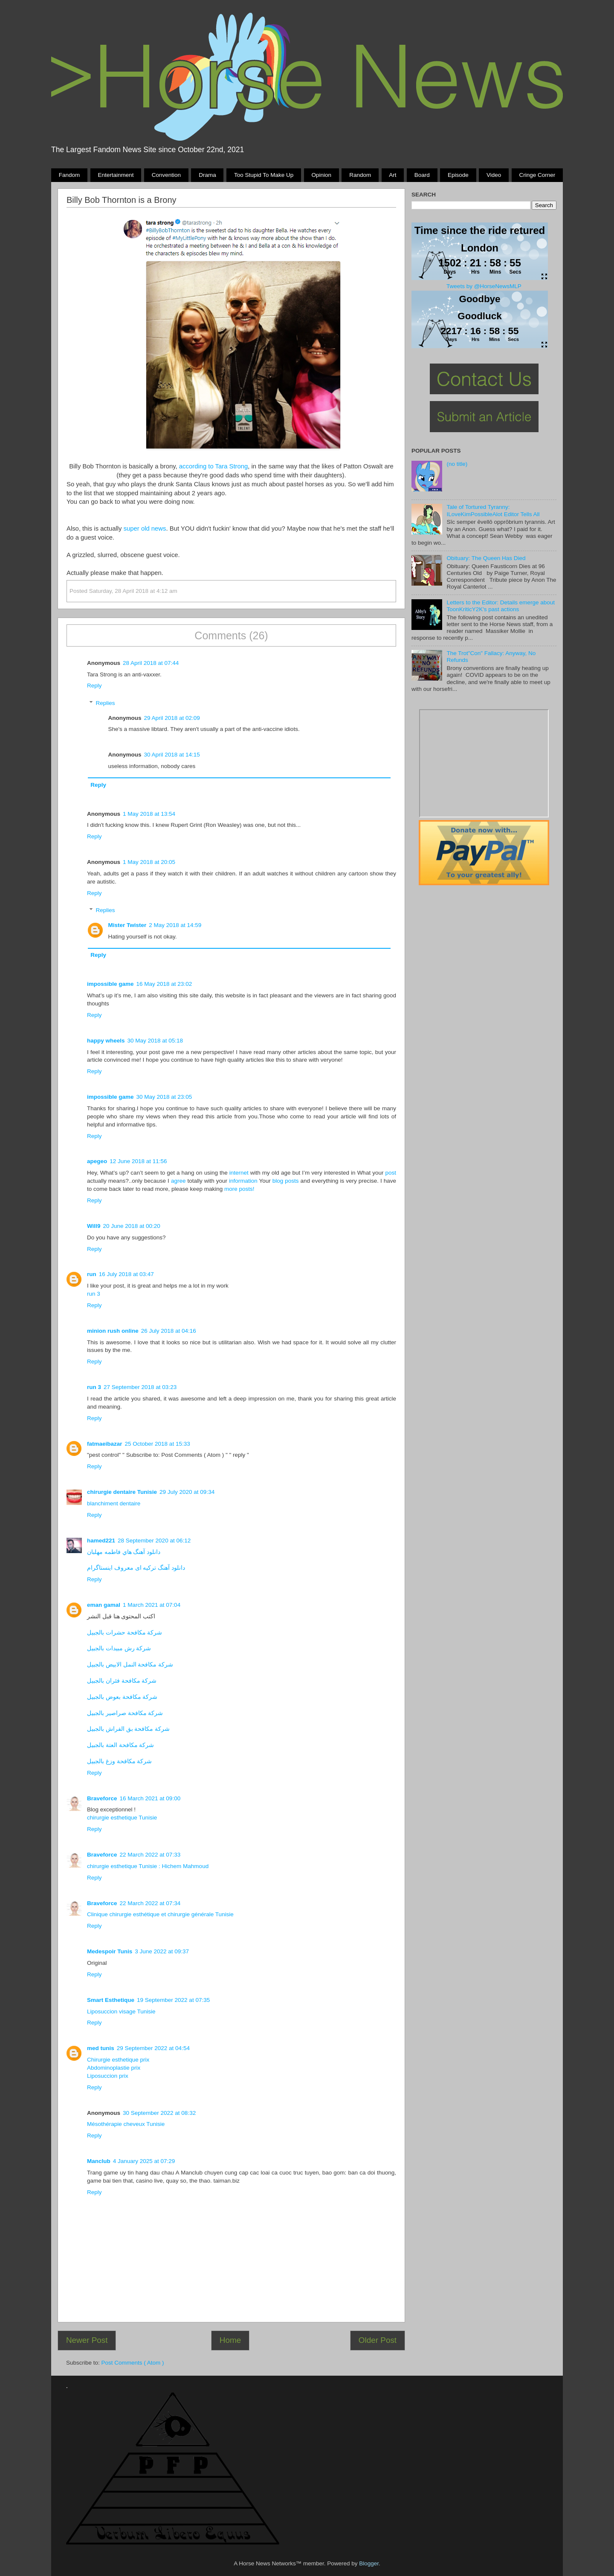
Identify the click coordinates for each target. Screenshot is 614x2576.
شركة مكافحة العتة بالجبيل (120, 1745)
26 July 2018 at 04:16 (168, 1331)
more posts (238, 1189)
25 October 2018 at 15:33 (157, 1444)
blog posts (285, 1181)
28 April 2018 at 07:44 (151, 663)
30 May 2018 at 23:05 (164, 1097)
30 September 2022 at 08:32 (159, 2113)
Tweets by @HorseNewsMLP (483, 286)
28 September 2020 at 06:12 (154, 1540)
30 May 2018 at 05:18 (155, 1040)
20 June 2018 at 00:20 (131, 1226)
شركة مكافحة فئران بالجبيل (121, 1681)
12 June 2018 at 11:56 (138, 1161)
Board (422, 175)
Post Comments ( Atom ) (132, 2362)
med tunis (100, 2048)
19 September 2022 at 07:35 (173, 2000)
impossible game (110, 984)
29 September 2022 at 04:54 (153, 2048)
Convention (166, 175)
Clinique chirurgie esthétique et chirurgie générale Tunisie (160, 1914)
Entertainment (115, 175)
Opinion (321, 175)
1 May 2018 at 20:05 (149, 862)
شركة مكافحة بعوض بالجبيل (122, 1697)
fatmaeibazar (104, 1444)
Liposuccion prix (107, 2076)
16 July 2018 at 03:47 (126, 1274)
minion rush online (113, 1331)
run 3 (93, 1294)
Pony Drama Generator (484, 763)
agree (178, 1181)
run (91, 1274)
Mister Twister (127, 925)
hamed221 (101, 1540)
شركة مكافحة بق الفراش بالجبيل (128, 1729)
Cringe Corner (537, 175)
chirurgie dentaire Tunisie (122, 1492)
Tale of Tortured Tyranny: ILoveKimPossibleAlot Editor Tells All (492, 510)
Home (230, 2340)
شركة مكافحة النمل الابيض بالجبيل (130, 1664)
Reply (94, 685)
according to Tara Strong (213, 466)
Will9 (93, 1226)
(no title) (456, 464)
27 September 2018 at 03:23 (140, 1387)
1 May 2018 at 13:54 (149, 814)
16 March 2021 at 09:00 (150, 1798)
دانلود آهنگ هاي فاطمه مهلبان (123, 1552)
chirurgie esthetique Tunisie (122, 1817)
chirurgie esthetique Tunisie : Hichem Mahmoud (148, 1866)
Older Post (378, 2340)
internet (239, 1173)
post (390, 1173)
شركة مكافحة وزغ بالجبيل (119, 1761)
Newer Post (87, 2340)
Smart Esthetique (110, 2000)
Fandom (69, 175)
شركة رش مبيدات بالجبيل (119, 1648)
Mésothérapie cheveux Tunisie (126, 2124)
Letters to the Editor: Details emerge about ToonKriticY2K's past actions (500, 605)
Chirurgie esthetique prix (118, 2059)
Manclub (98, 2161)
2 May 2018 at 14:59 (175, 925)
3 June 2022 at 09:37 (162, 1951)
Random (360, 175)
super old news (145, 528)
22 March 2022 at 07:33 (150, 1854)
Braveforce (102, 1798)
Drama (207, 175)
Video (494, 175)
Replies (105, 703)
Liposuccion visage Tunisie (121, 2011)
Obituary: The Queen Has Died (485, 558)
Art (392, 175)
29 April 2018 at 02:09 (172, 718)
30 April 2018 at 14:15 (172, 754)
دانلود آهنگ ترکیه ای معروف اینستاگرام (136, 1568)
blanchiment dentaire (113, 1503)
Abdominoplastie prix (113, 2068)
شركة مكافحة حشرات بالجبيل (124, 1632)
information (243, 1181)
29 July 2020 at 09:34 (186, 1492)
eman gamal (103, 1605)
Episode (458, 175)
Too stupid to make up (263, 175)
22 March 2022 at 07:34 (150, 1903)
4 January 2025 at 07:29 (144, 2161)
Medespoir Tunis (109, 1951)
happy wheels (106, 1040)
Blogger (369, 2563)
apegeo (97, 1161)
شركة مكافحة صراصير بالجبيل (125, 1713)
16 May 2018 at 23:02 (164, 984)
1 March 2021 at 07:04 (151, 1605)
